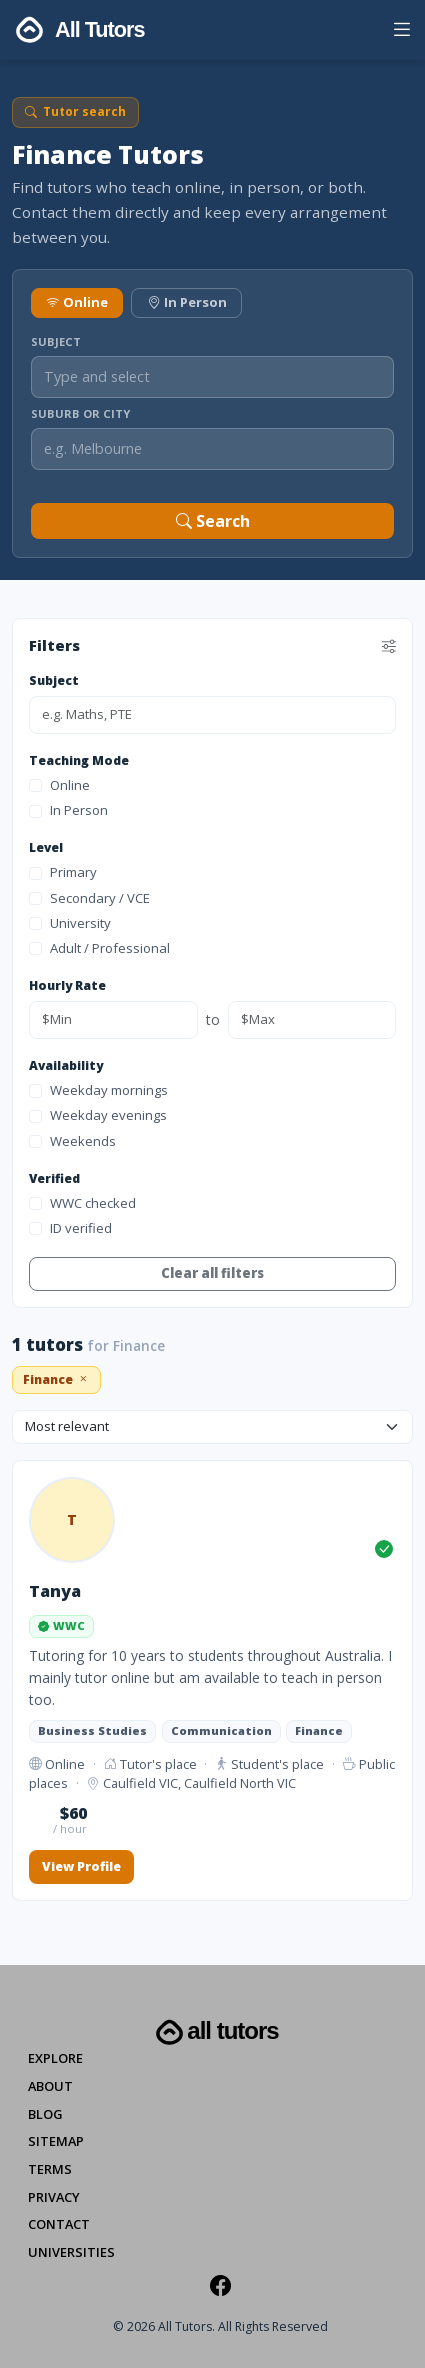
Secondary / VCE (89, 898)
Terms (50, 2169)
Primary (63, 872)
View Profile (81, 1866)
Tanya (55, 1591)
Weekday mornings (98, 1090)
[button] (401, 32)
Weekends (72, 1141)
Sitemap (56, 2141)
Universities (71, 2252)
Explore (55, 2058)
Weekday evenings (98, 1115)
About (50, 2086)
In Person (187, 302)
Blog (45, 2114)
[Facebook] (220, 2286)
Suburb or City (80, 413)
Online (77, 302)
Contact (59, 2224)
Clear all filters (212, 1273)
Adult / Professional (99, 948)
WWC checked (82, 1203)
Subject (56, 341)
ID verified (70, 1228)
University (70, 923)
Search (213, 521)
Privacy (54, 2197)
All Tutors (215, 2032)
